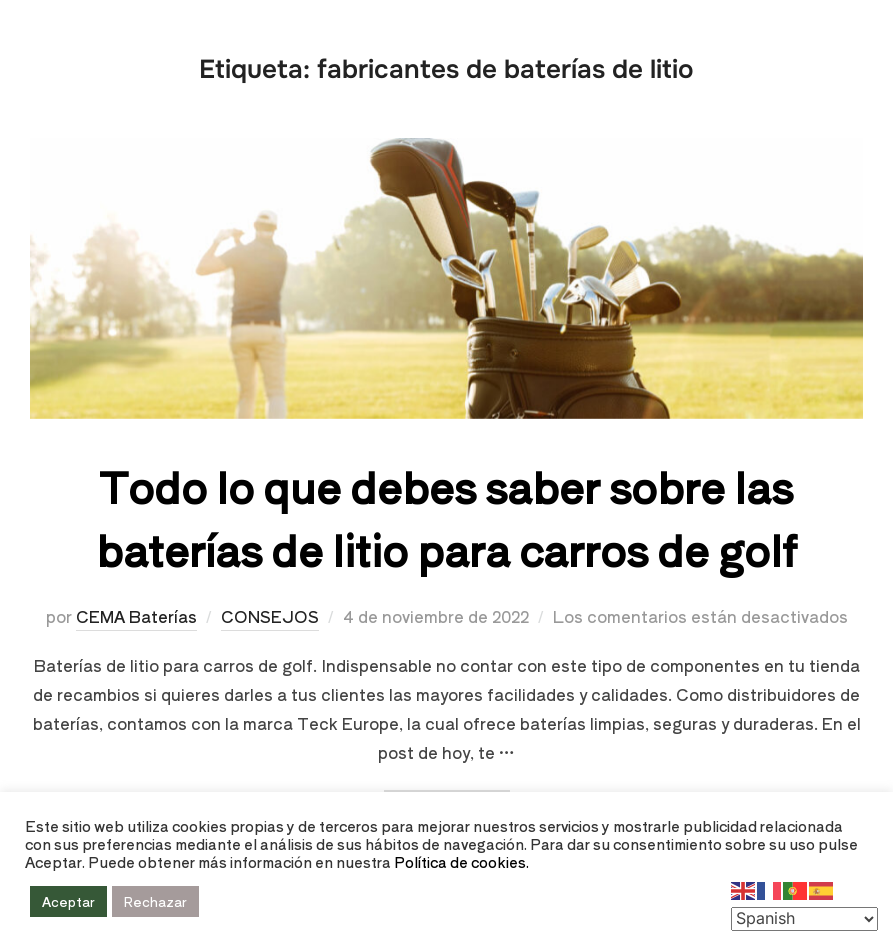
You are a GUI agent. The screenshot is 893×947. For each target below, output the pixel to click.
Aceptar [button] (68, 901)
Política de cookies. (461, 861)
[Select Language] (804, 919)
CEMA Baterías (136, 616)
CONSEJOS (270, 616)
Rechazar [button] (155, 901)
